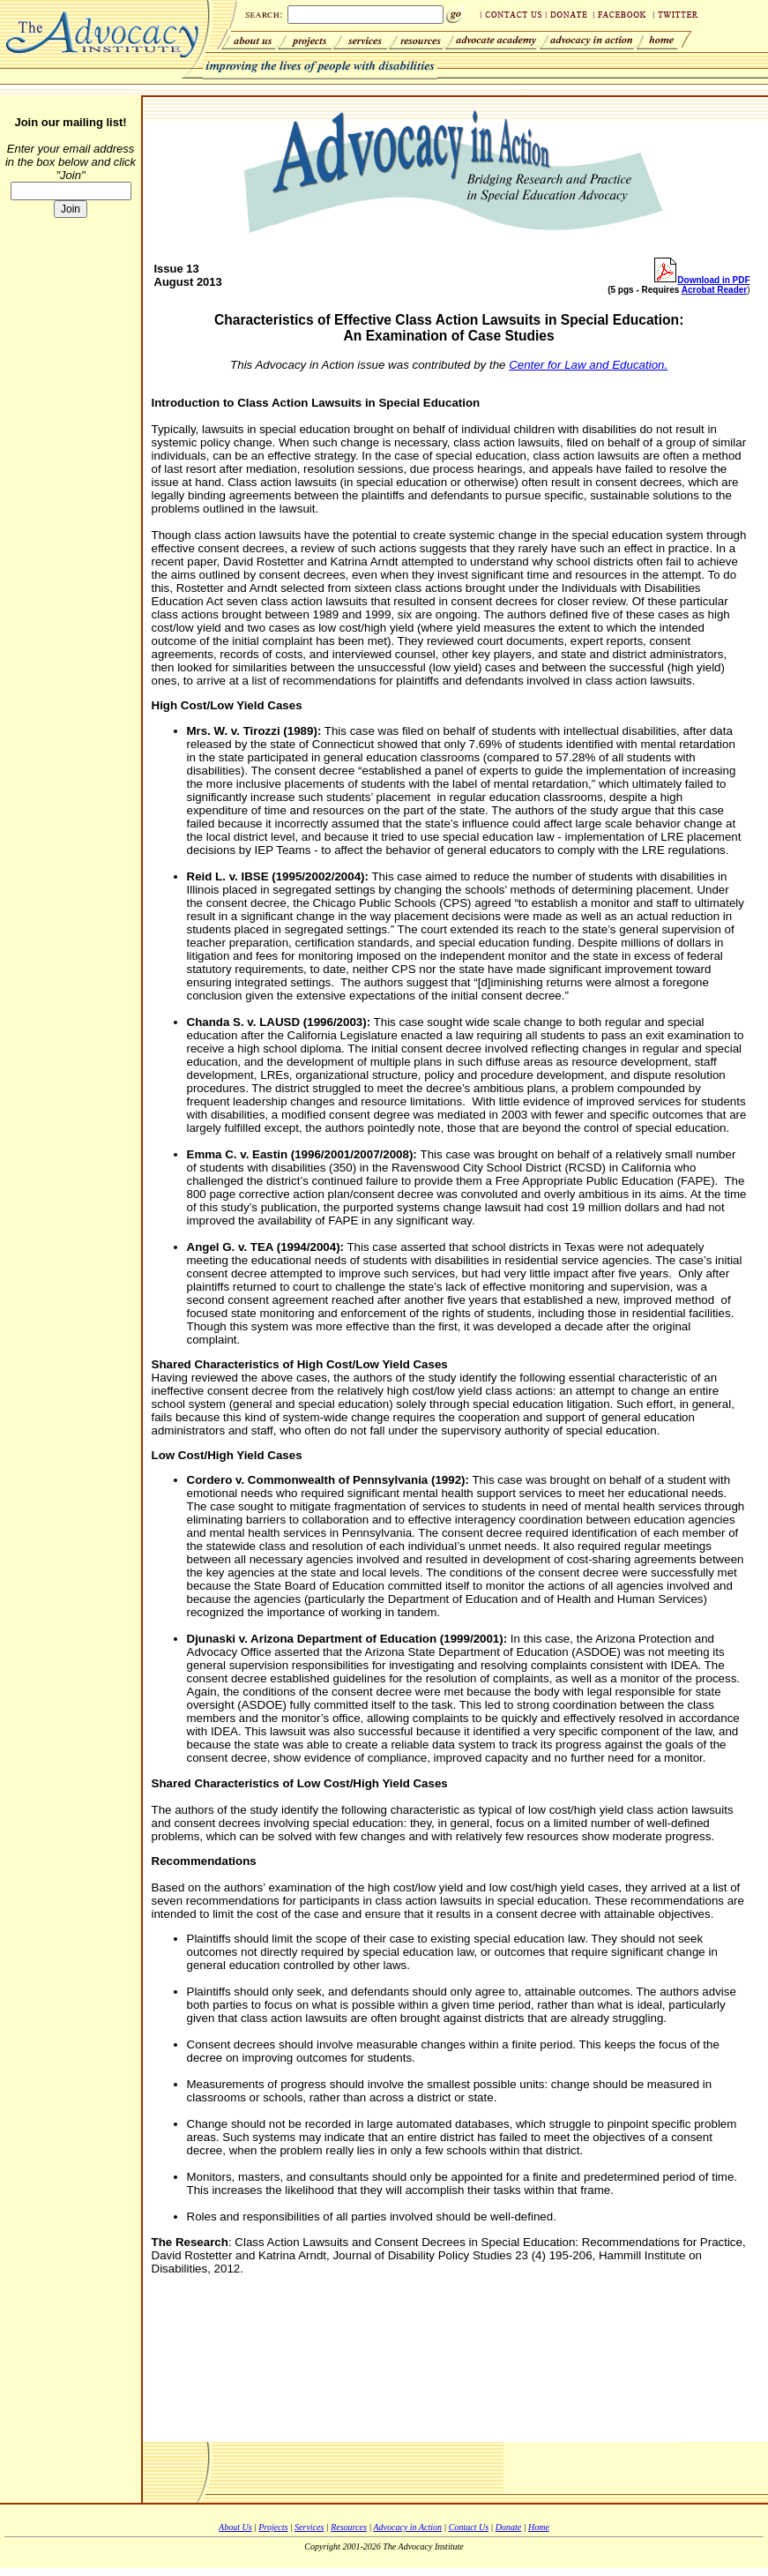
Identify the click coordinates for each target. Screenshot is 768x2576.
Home (538, 2527)
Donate (508, 2527)
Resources (349, 2527)
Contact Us (468, 2527)
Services (309, 2527)
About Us (235, 2527)
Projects (272, 2527)
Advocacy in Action (407, 2527)
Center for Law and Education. (588, 364)
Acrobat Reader (714, 290)
